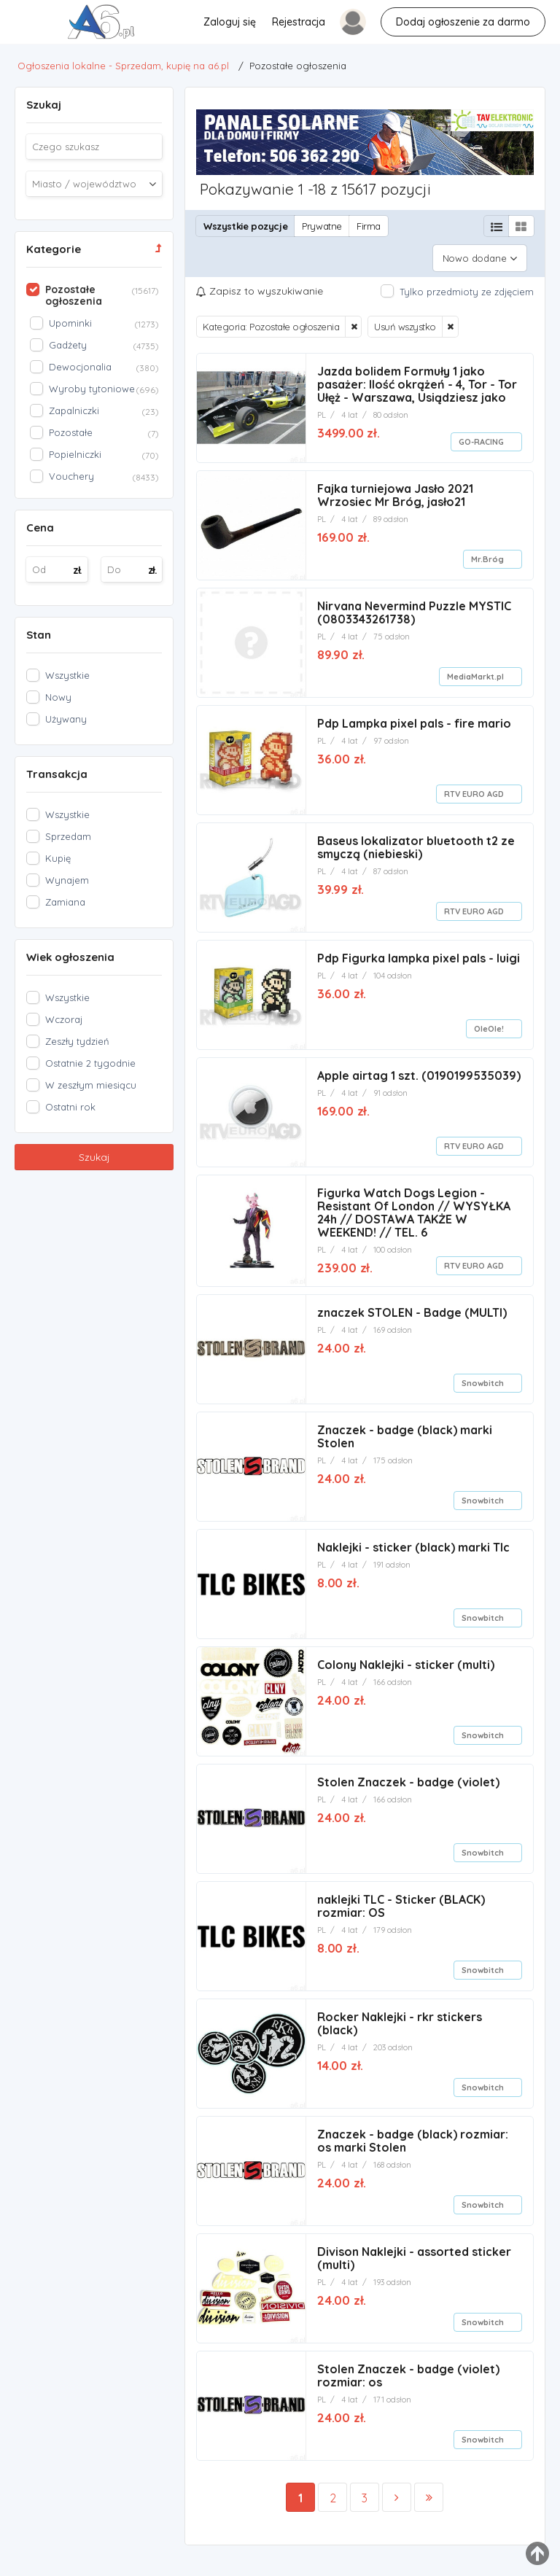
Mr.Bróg (487, 553)
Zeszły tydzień (77, 1041)
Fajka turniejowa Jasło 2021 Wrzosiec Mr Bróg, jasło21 (395, 489)
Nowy (58, 697)
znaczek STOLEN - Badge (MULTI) (412, 1306)
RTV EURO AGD (474, 788)
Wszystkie (67, 675)
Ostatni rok (70, 1107)
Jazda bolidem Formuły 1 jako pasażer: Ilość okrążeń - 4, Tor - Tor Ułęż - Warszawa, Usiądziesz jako (417, 378)
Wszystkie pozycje (245, 226)
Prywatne (322, 226)
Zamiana (65, 902)
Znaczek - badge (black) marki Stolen (404, 1430)
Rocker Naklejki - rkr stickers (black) (399, 2017)
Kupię (58, 858)
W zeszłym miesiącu (90, 1085)
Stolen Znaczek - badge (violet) (408, 1776)
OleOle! (489, 1023)
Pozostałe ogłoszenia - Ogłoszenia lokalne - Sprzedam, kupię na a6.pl (37, 26)
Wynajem (67, 880)
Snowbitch (483, 1377)
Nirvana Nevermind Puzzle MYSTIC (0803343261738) (414, 607)
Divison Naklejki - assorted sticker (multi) (414, 2252)
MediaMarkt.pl (475, 671)
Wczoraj (63, 1019)
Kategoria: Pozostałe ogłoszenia (271, 321)
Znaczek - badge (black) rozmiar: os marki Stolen (412, 2135)
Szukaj (94, 1157)
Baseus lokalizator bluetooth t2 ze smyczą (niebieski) (416, 841)
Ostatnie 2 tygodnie (90, 1063)
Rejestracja (297, 21)
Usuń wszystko (405, 321)
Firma (369, 226)
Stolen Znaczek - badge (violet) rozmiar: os (408, 2370)
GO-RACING (481, 436)
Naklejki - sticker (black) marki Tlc (413, 1541)
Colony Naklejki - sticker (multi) (405, 1658)
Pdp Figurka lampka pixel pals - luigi (418, 952)
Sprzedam (68, 836)
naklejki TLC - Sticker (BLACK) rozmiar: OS (401, 1900)
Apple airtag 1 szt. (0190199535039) (419, 1069)
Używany (66, 719)
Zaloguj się (229, 21)
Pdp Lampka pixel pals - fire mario (414, 717)
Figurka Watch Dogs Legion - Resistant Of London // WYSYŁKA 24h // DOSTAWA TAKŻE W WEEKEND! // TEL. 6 (413, 1206)
